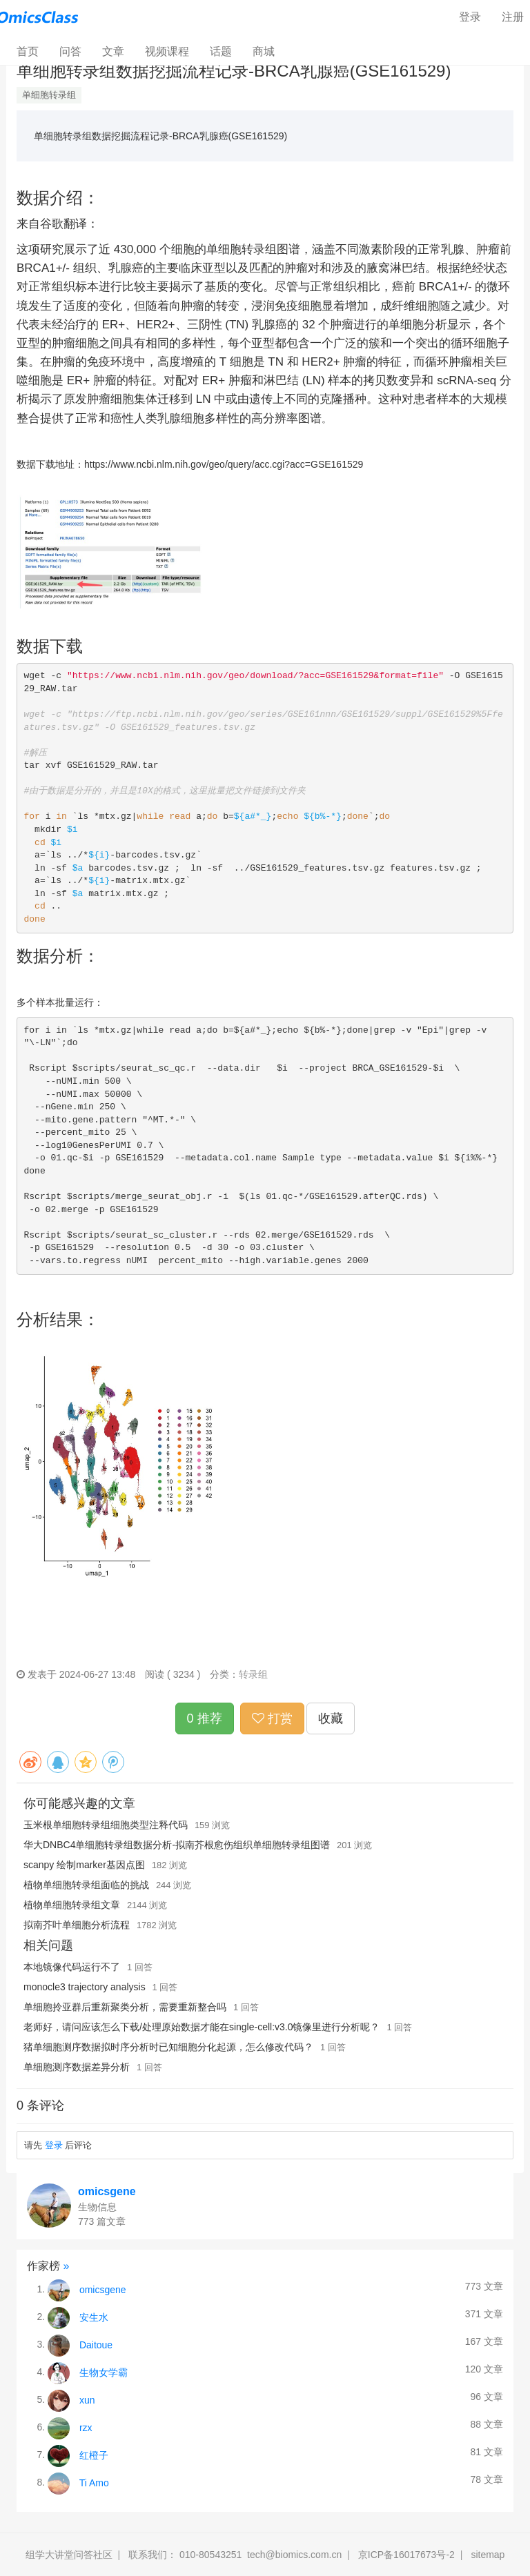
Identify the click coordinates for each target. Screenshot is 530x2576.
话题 (221, 51)
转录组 (253, 1674)
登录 (470, 17)
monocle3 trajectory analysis (84, 1986)
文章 (113, 51)
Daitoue (95, 2344)
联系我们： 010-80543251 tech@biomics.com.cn (235, 2554)
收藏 (330, 1718)
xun (87, 2399)
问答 (70, 51)
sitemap (487, 2554)
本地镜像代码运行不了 (71, 1966)
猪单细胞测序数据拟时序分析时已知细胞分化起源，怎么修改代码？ (168, 2046)
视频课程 (167, 51)
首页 (33, 50)
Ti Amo (94, 2482)
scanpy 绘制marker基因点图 (84, 1864)
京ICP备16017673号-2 (406, 2554)
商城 (264, 51)
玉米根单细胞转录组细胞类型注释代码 (105, 1824)
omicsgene (107, 2191)
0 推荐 (204, 1718)
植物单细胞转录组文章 (71, 1904)
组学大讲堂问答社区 (69, 2554)
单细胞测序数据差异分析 (76, 2066)
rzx (85, 2427)
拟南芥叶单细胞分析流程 (76, 1924)
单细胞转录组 (49, 95)
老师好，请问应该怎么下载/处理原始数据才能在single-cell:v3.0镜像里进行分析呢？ (201, 2026)
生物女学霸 (103, 2371)
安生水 (93, 2316)
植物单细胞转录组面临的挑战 (86, 1884)
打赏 (272, 1718)
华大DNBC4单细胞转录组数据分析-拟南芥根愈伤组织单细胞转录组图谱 (176, 1844)
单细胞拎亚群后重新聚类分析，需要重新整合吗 (124, 2006)
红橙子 (93, 2454)
